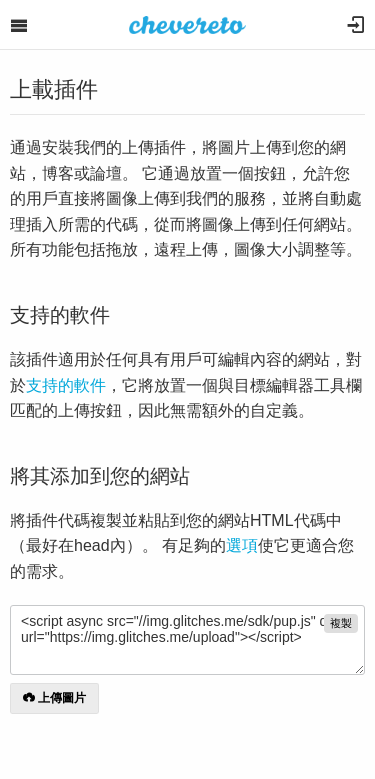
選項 (242, 545)
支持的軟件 (66, 385)
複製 (341, 623)
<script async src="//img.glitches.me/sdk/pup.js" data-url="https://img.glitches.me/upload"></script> (187, 640)
